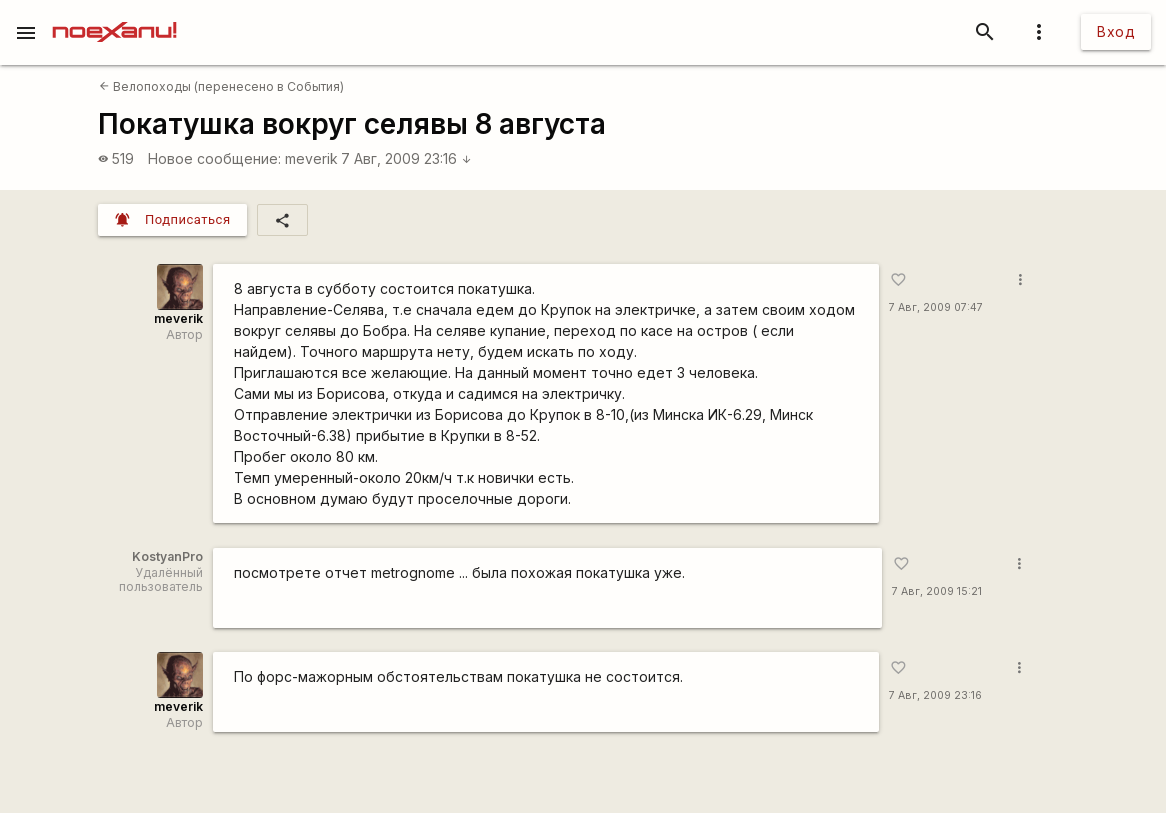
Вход (1116, 31)
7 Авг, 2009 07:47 (936, 307)
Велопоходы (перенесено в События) (221, 86)
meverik (311, 158)
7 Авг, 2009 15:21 (937, 591)
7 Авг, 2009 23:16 (406, 158)
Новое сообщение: (214, 158)
